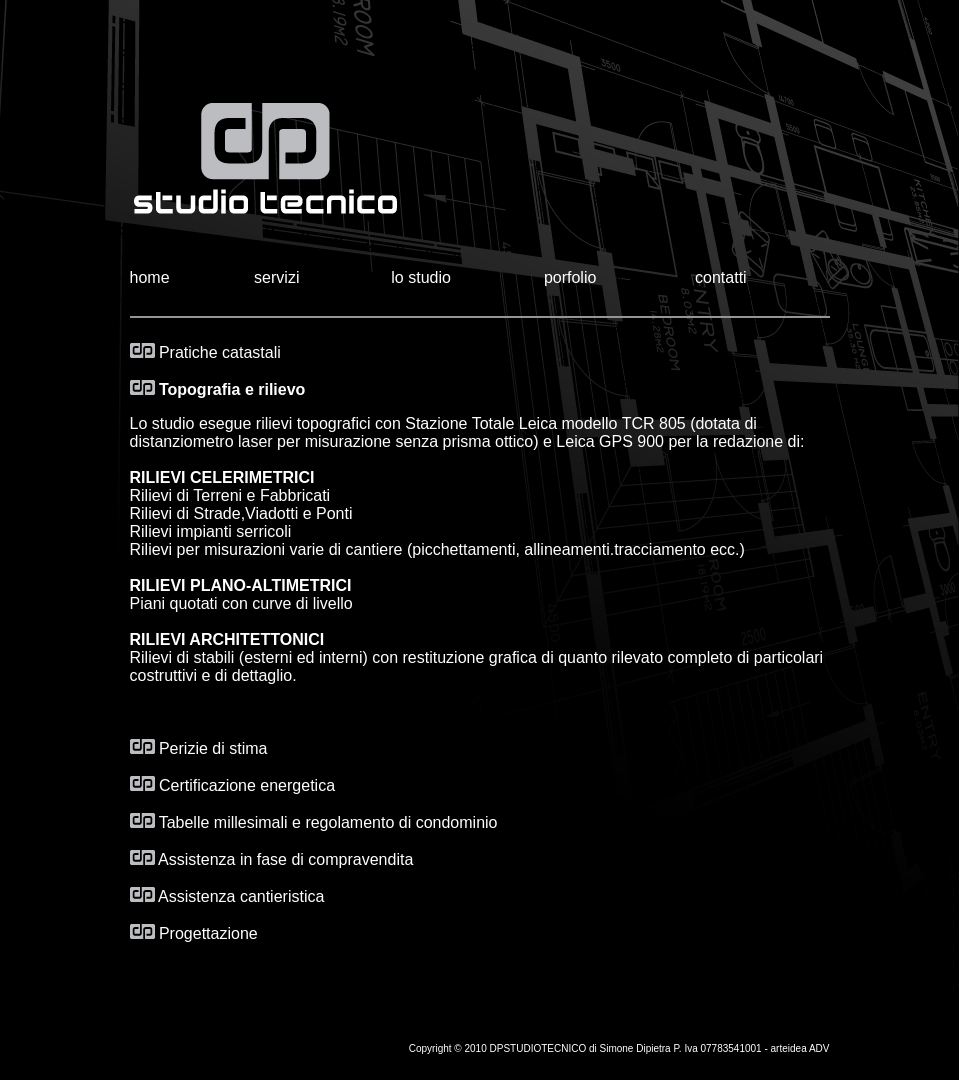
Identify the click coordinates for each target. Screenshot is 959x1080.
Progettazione (194, 933)
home (150, 277)
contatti (721, 277)
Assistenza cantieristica (227, 896)
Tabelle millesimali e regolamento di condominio (328, 822)
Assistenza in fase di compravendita (272, 859)
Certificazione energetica (233, 785)
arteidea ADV (800, 1048)
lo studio (421, 277)
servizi (276, 277)
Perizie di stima (199, 748)
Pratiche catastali (205, 352)
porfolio (570, 277)
